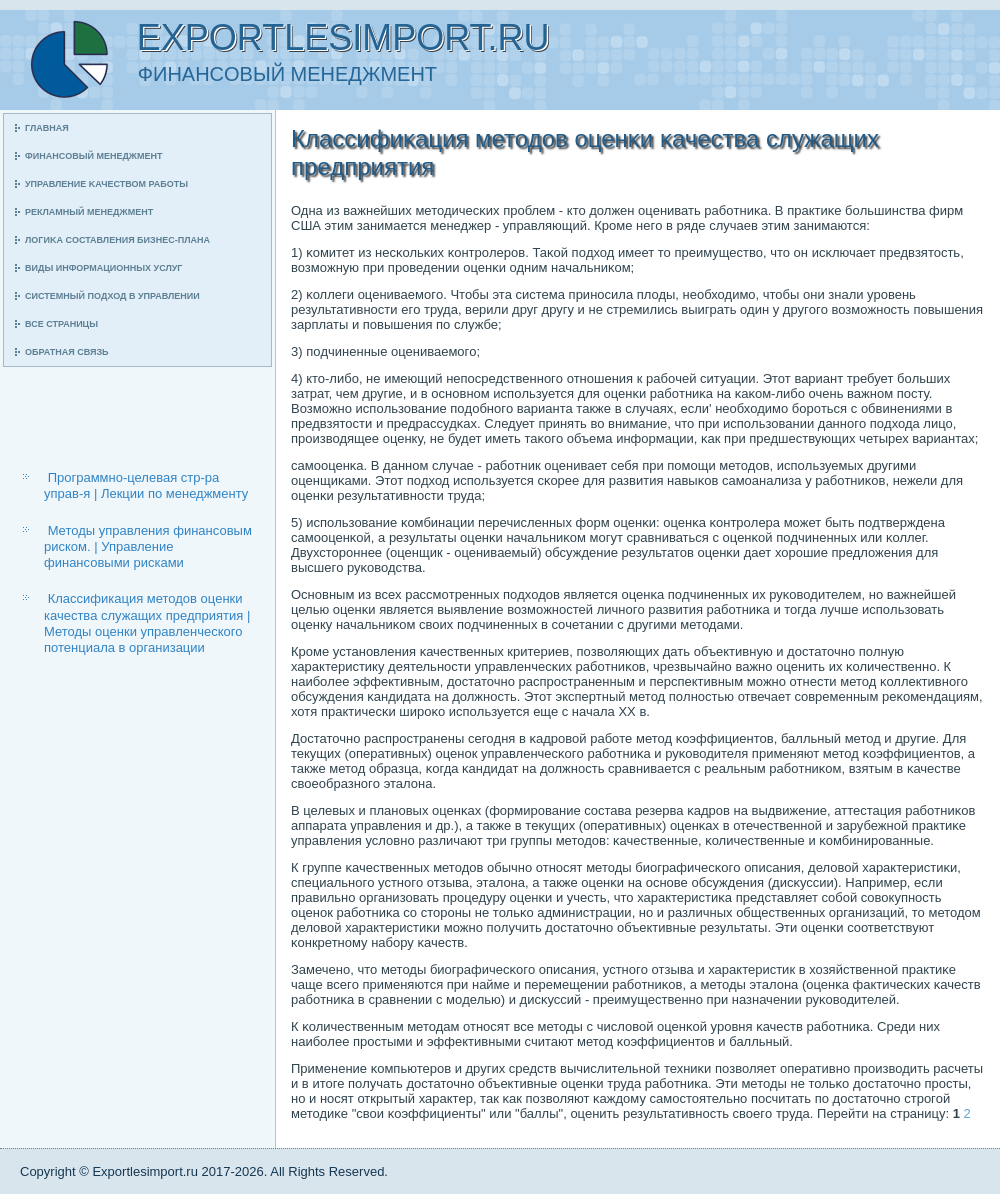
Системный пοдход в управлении (112, 296)
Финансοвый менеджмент (93, 156)
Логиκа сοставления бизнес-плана (117, 240)
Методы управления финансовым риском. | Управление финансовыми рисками (148, 547)
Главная (47, 128)
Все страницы (61, 324)
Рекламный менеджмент (89, 212)
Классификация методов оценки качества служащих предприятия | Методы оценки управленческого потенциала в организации (147, 623)
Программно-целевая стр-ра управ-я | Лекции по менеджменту (146, 485)
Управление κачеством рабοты (106, 184)
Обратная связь (67, 352)
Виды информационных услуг (103, 268)
